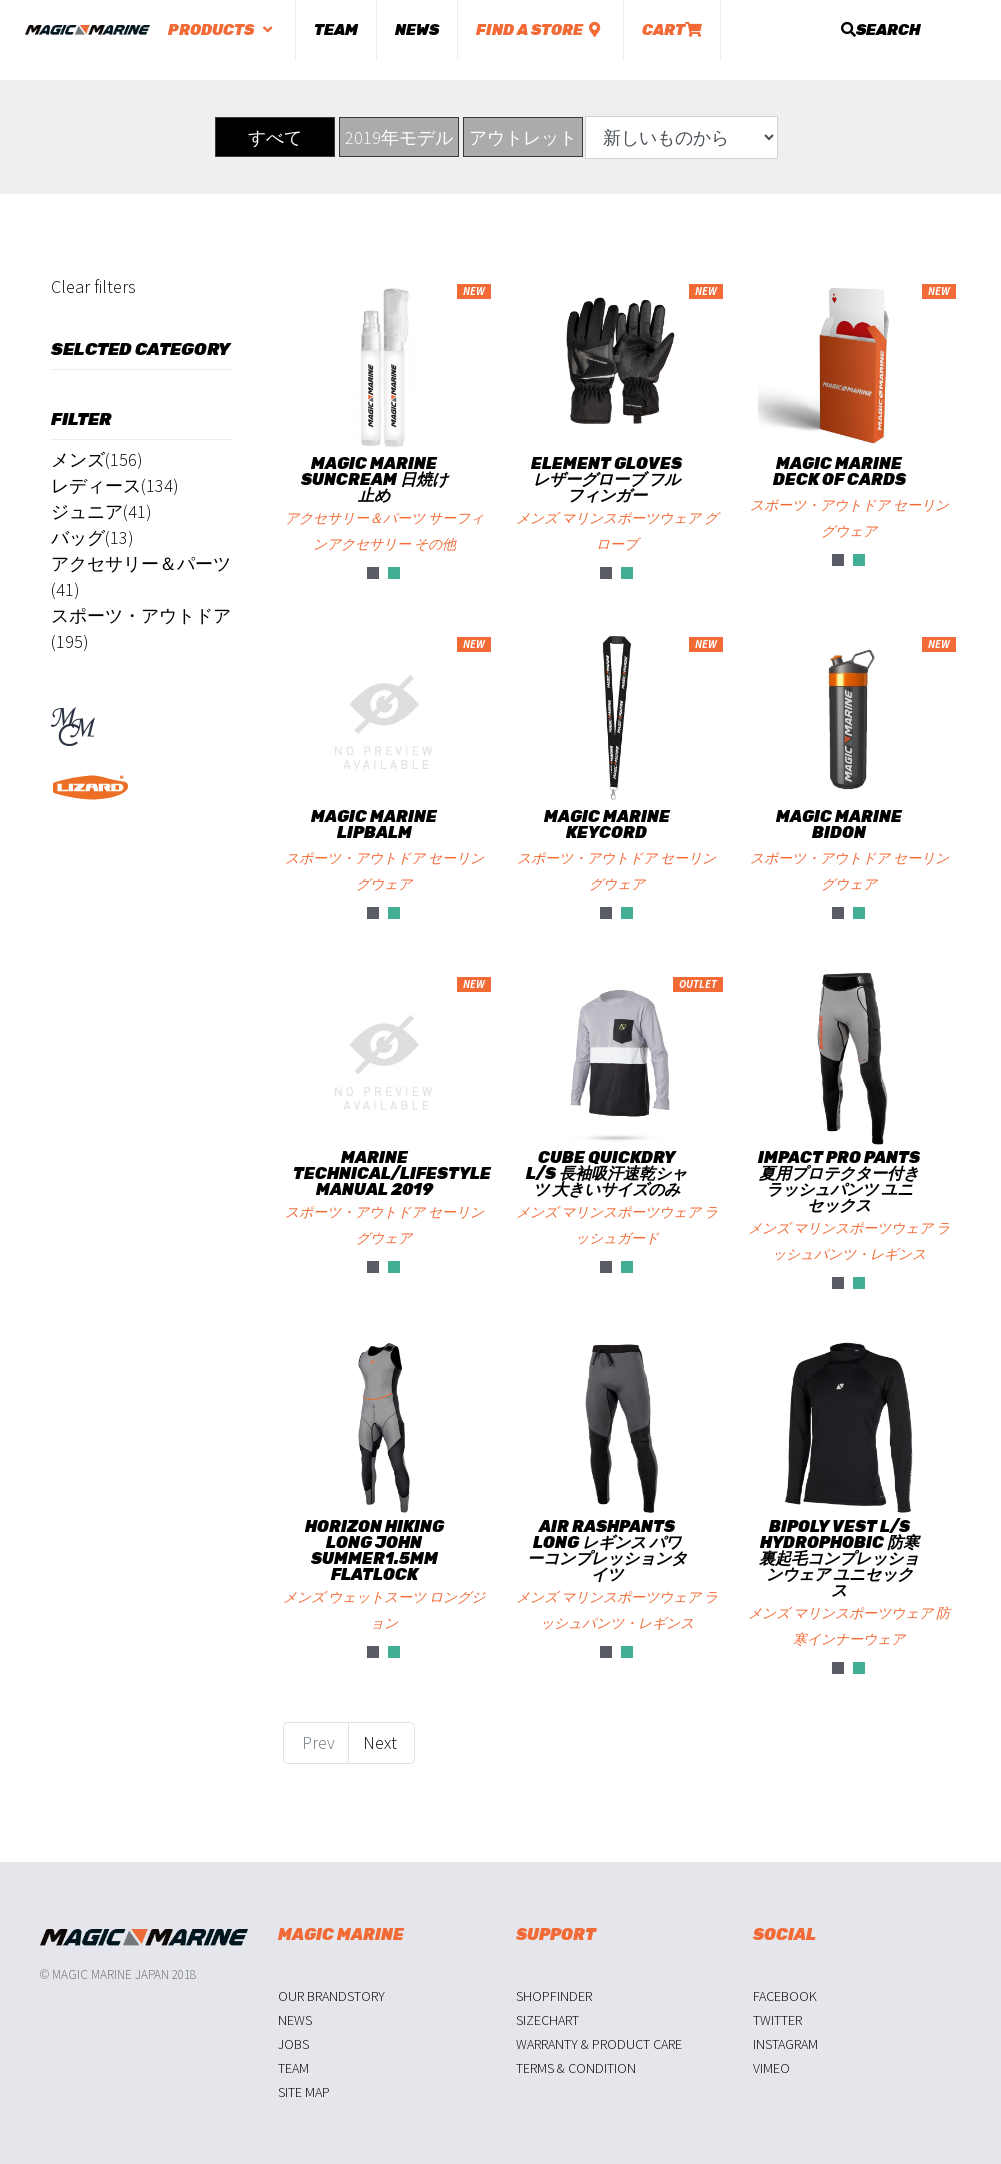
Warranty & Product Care (599, 2044)
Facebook (785, 1996)
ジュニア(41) (101, 511)
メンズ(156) (97, 459)
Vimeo (771, 2068)
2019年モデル (399, 137)
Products (222, 30)
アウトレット (523, 137)
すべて (275, 137)
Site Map (304, 2092)
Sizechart (547, 2020)
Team (336, 30)
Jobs (293, 2044)
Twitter (777, 2020)
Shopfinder (554, 1996)
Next (382, 1742)
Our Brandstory (331, 1996)
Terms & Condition (576, 2068)
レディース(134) (115, 485)
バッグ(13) (92, 537)
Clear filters (93, 286)
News (417, 30)
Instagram (785, 2044)
